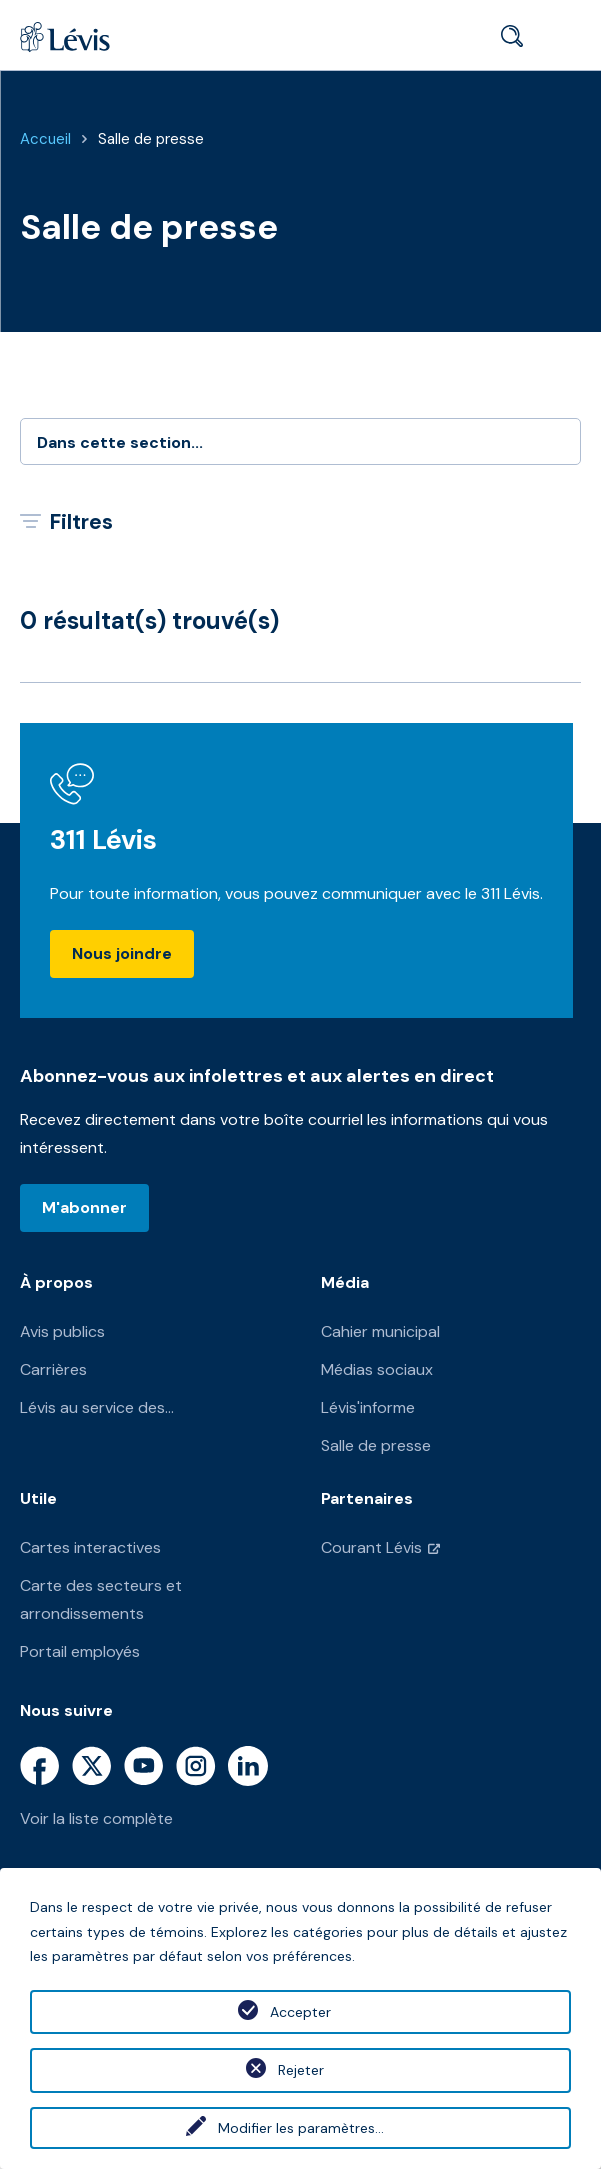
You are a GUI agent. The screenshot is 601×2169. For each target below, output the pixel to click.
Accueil (45, 139)
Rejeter (301, 2070)
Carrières (53, 1369)
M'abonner (84, 1207)
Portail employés (80, 1651)
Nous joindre (122, 953)
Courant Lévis (371, 1547)
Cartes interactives (90, 1547)
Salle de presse (151, 139)
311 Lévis (103, 839)
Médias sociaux (377, 1369)
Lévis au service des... (97, 1407)
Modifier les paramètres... (301, 2128)
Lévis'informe (368, 1407)
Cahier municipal (380, 1331)
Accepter (300, 2012)
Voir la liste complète (96, 1818)
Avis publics (62, 1331)
